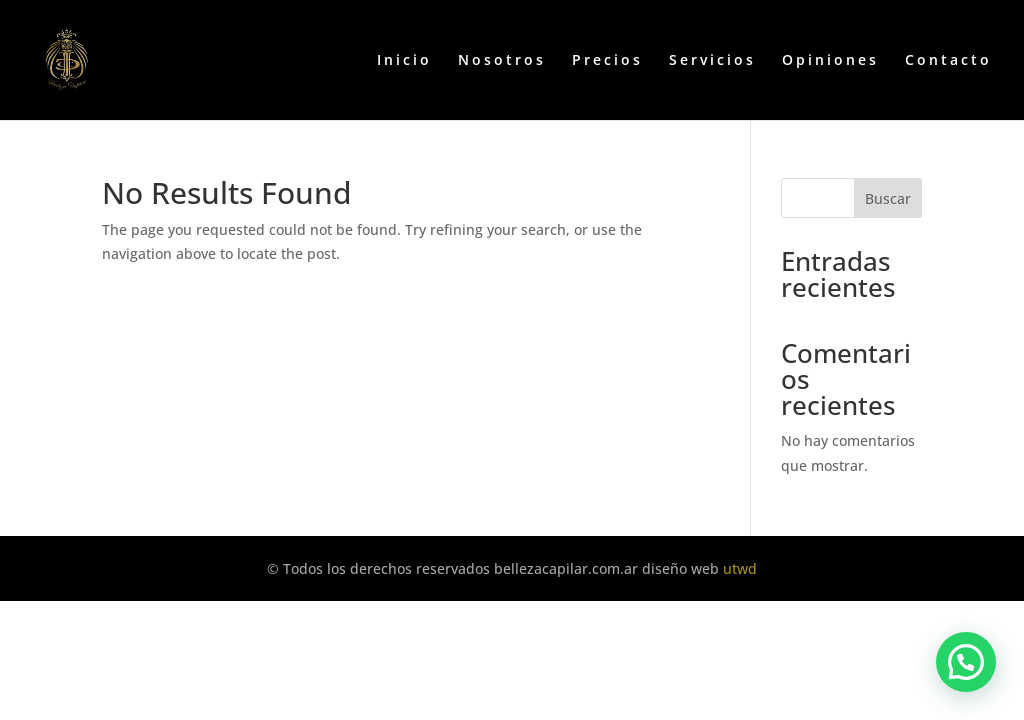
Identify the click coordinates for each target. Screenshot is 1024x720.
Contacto (948, 61)
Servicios (712, 61)
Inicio (404, 61)
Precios (607, 61)
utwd (740, 568)
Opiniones (830, 61)
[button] (966, 662)
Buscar (888, 198)
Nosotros (502, 61)
